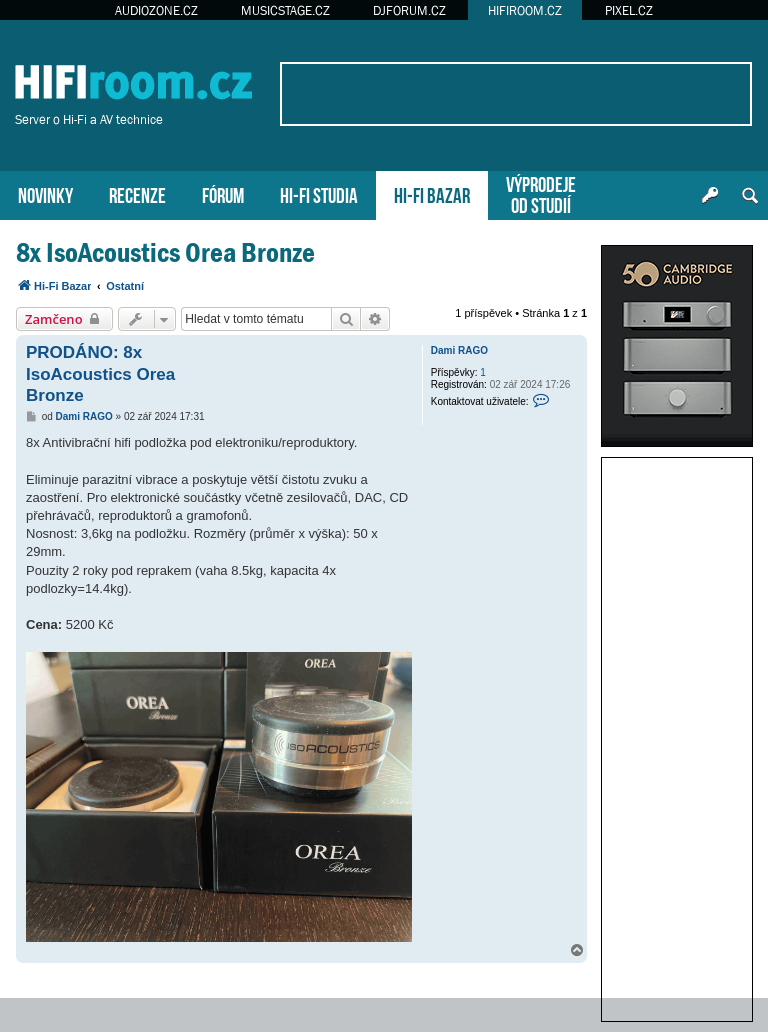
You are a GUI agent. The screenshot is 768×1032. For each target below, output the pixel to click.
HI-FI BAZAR (432, 193)
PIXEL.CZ (629, 10)
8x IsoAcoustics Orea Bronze (165, 252)
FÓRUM (223, 193)
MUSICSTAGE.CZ (285, 10)
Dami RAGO (459, 350)
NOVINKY (45, 193)
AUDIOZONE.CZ (156, 10)
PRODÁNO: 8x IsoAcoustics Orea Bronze (100, 374)
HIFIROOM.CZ (525, 10)
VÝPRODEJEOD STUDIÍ (541, 193)
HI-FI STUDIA (319, 193)
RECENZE (137, 193)
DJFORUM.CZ (409, 10)
